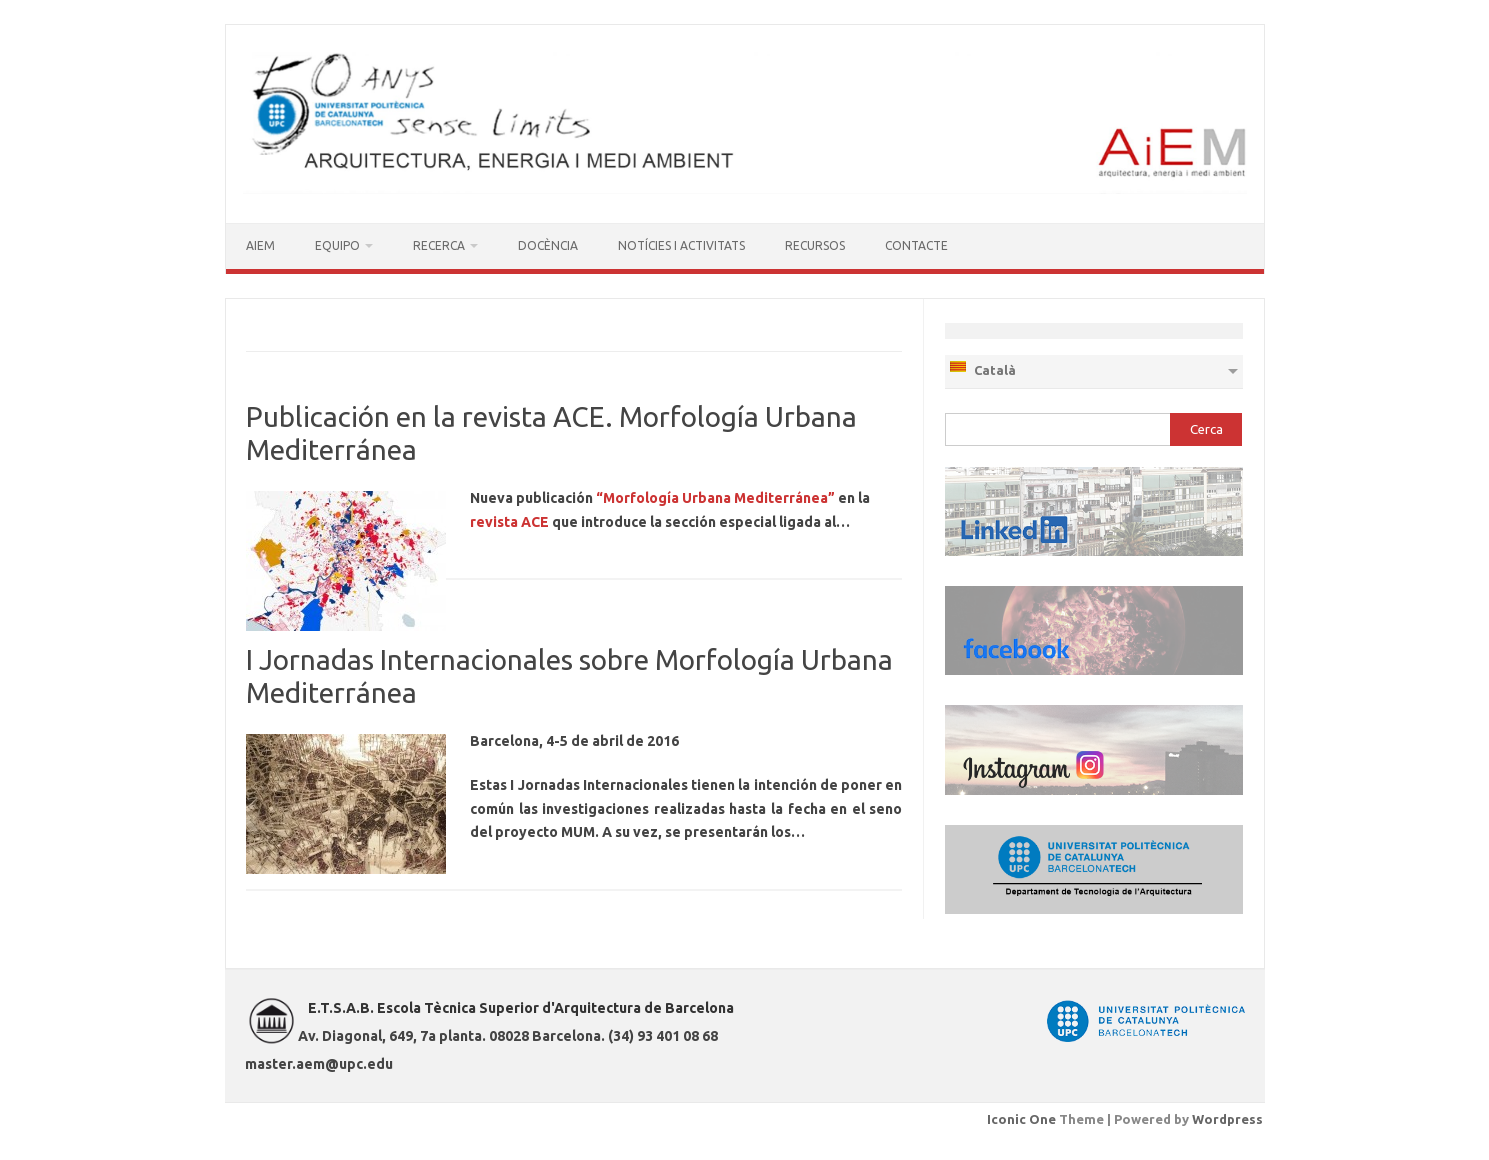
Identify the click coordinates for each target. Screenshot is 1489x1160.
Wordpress (1227, 1119)
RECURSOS (815, 245)
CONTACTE (916, 245)
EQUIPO (337, 245)
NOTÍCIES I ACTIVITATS (681, 245)
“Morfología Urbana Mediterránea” (715, 498)
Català (982, 368)
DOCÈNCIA (548, 245)
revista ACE (509, 522)
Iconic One (1021, 1119)
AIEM (260, 245)
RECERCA (439, 245)
